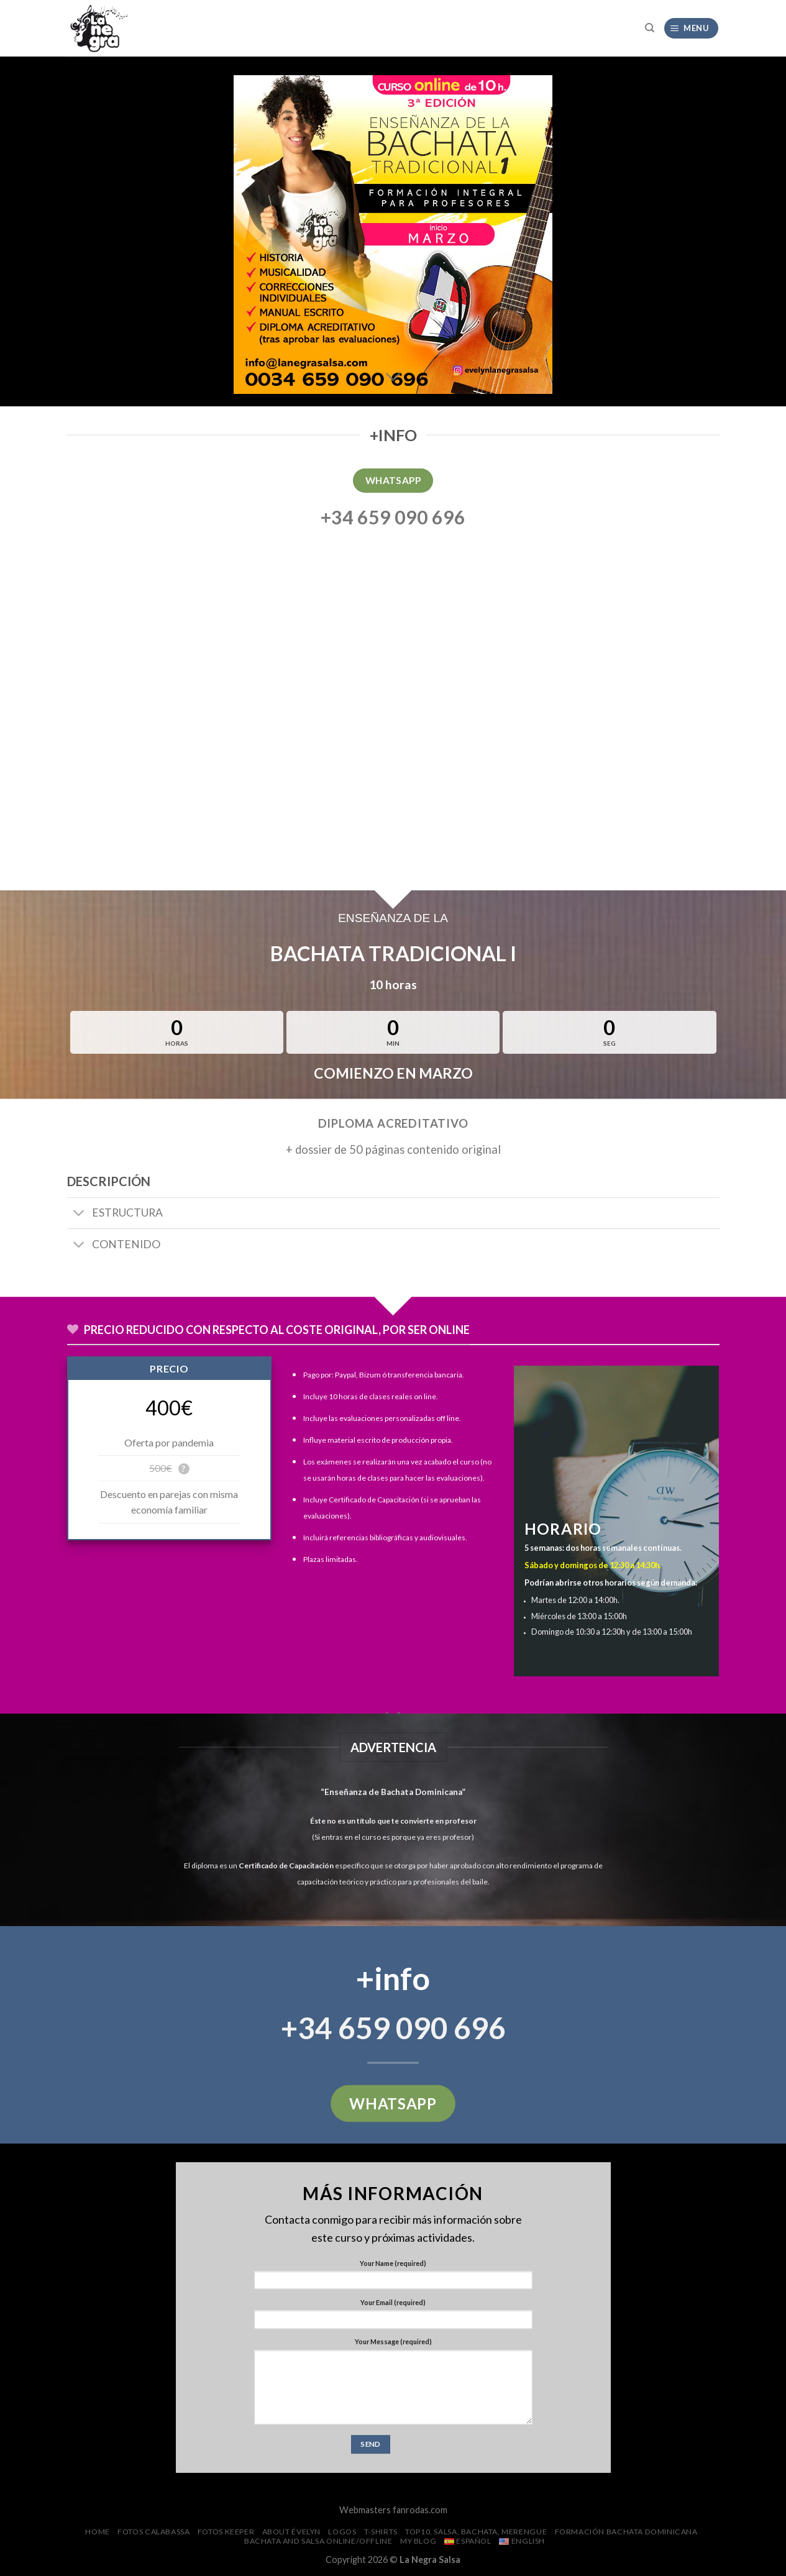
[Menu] (691, 28)
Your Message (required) (393, 2341)
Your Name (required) (393, 2263)
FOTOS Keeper (226, 2531)
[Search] (649, 28)
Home (97, 2531)
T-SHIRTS (381, 2531)
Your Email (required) (393, 2302)
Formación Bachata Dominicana (626, 2531)
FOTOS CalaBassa (153, 2531)
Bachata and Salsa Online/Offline (318, 2541)
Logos (342, 2531)
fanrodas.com (420, 2510)
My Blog (418, 2541)
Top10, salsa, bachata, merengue (476, 2531)
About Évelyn (291, 2531)
